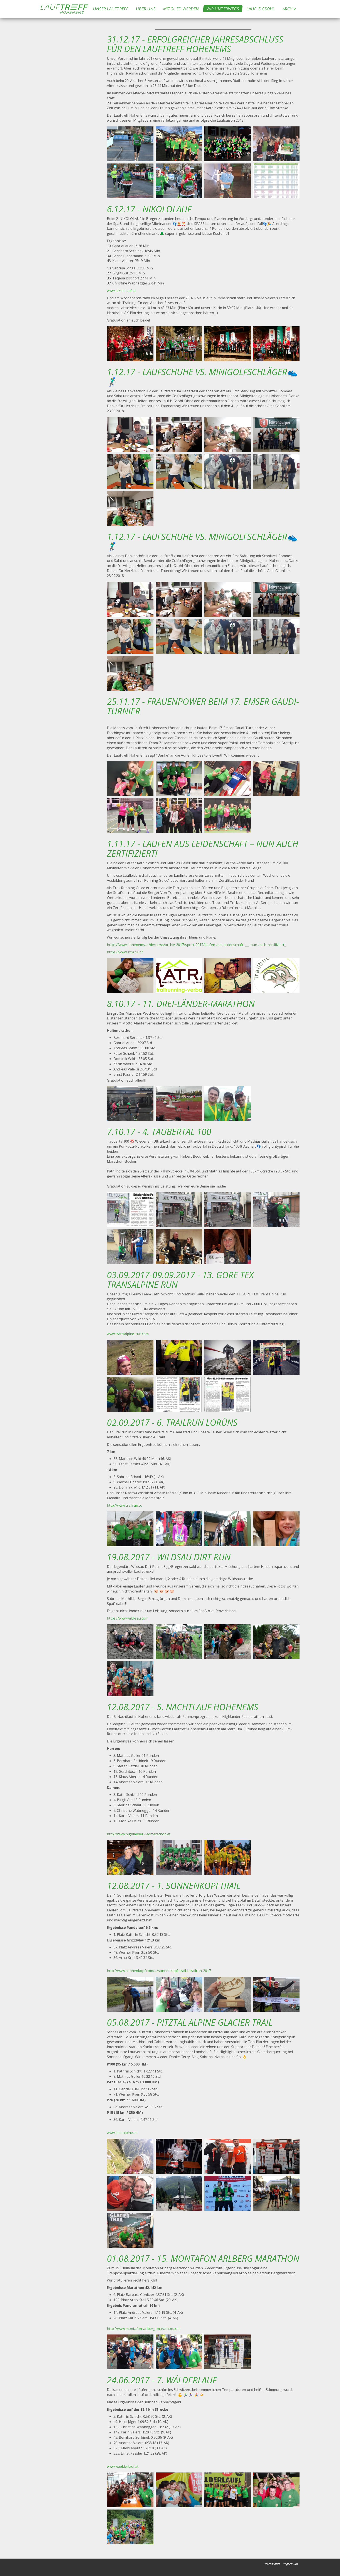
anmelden (258, 2564)
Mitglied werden (181, 8)
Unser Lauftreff (111, 8)
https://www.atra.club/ (125, 952)
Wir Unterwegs (222, 8)
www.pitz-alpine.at (122, 2132)
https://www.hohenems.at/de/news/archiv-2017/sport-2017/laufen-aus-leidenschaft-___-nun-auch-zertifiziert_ (196, 944)
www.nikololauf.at (121, 290)
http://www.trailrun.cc (125, 1505)
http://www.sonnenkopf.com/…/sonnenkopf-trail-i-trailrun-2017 (159, 1970)
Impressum (290, 2564)
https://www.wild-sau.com (127, 1618)
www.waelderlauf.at (122, 2466)
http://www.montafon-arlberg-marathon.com (143, 2328)
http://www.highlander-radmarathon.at (138, 1834)
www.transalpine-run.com (128, 1333)
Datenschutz (272, 2564)
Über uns (146, 8)
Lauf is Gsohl (260, 8)
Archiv (289, 8)
